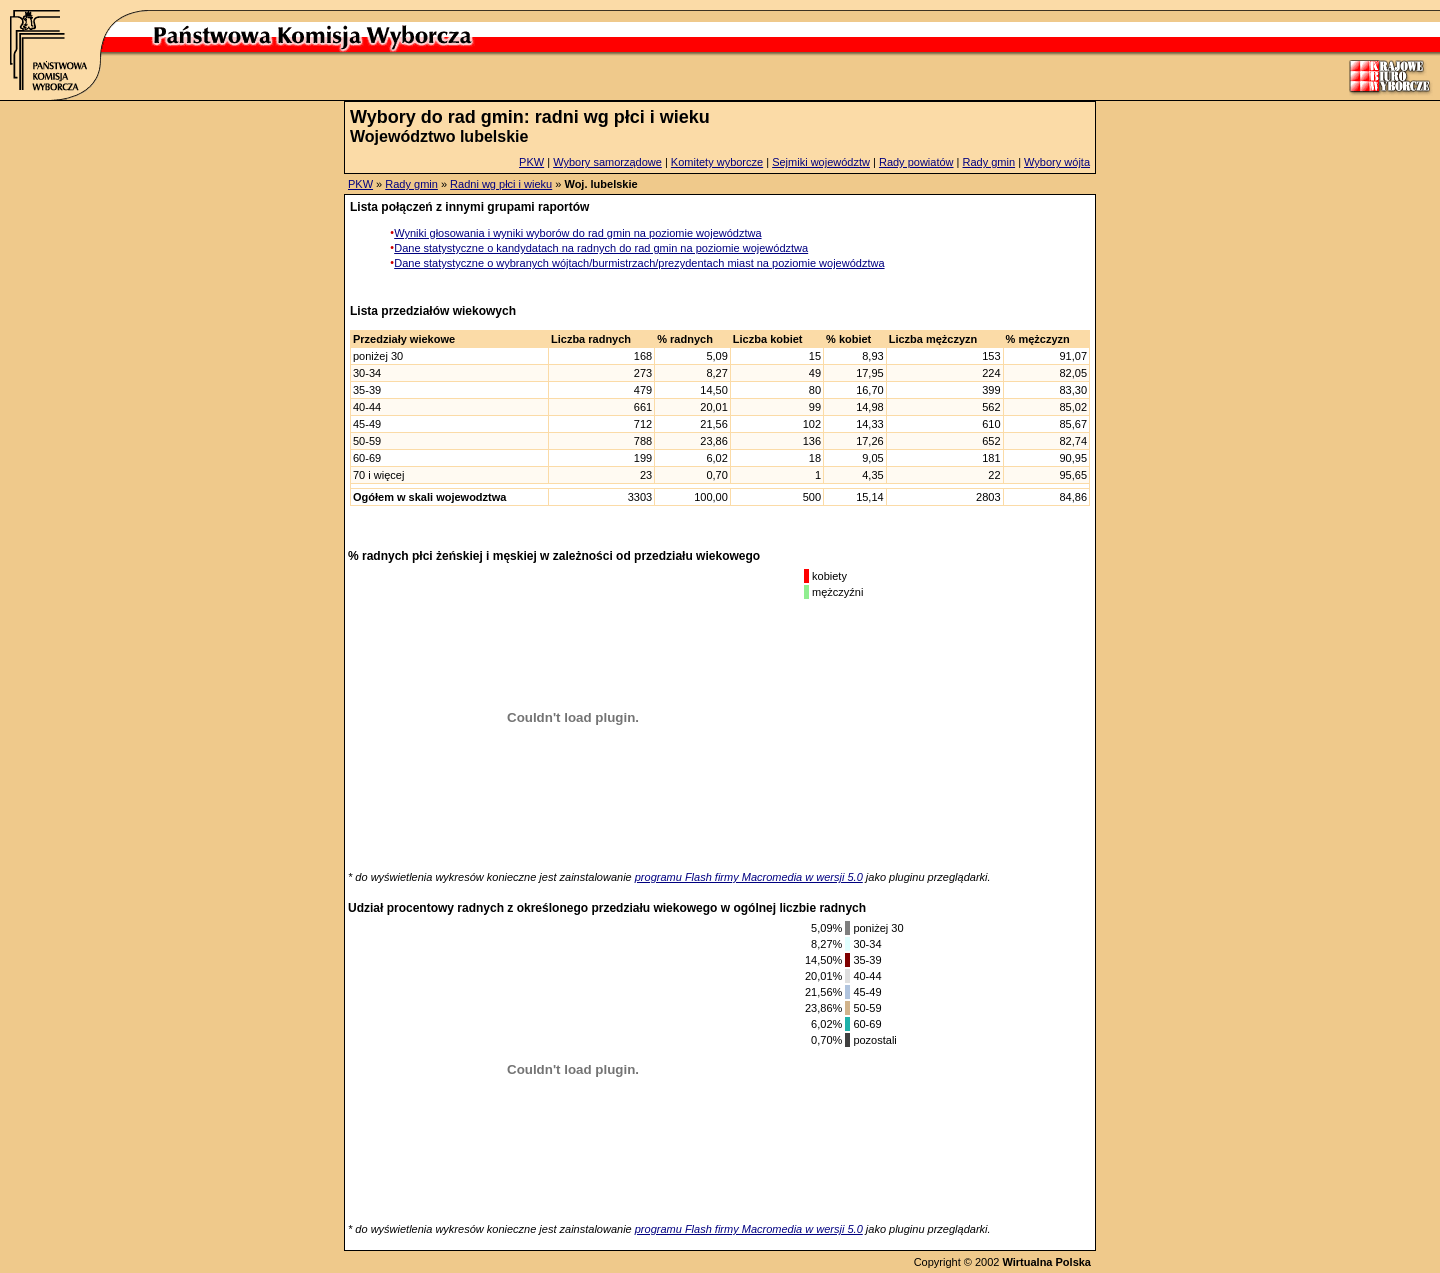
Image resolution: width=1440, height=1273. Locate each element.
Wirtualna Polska (1046, 1262)
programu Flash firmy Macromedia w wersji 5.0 (749, 877)
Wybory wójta (1057, 162)
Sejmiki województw (821, 162)
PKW (531, 162)
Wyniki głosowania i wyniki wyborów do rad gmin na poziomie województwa (577, 233)
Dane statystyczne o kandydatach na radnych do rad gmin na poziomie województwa (601, 248)
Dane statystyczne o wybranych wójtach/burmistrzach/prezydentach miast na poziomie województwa (639, 263)
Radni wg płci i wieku (501, 184)
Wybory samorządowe (607, 162)
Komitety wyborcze (717, 162)
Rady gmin (989, 162)
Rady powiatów (916, 162)
